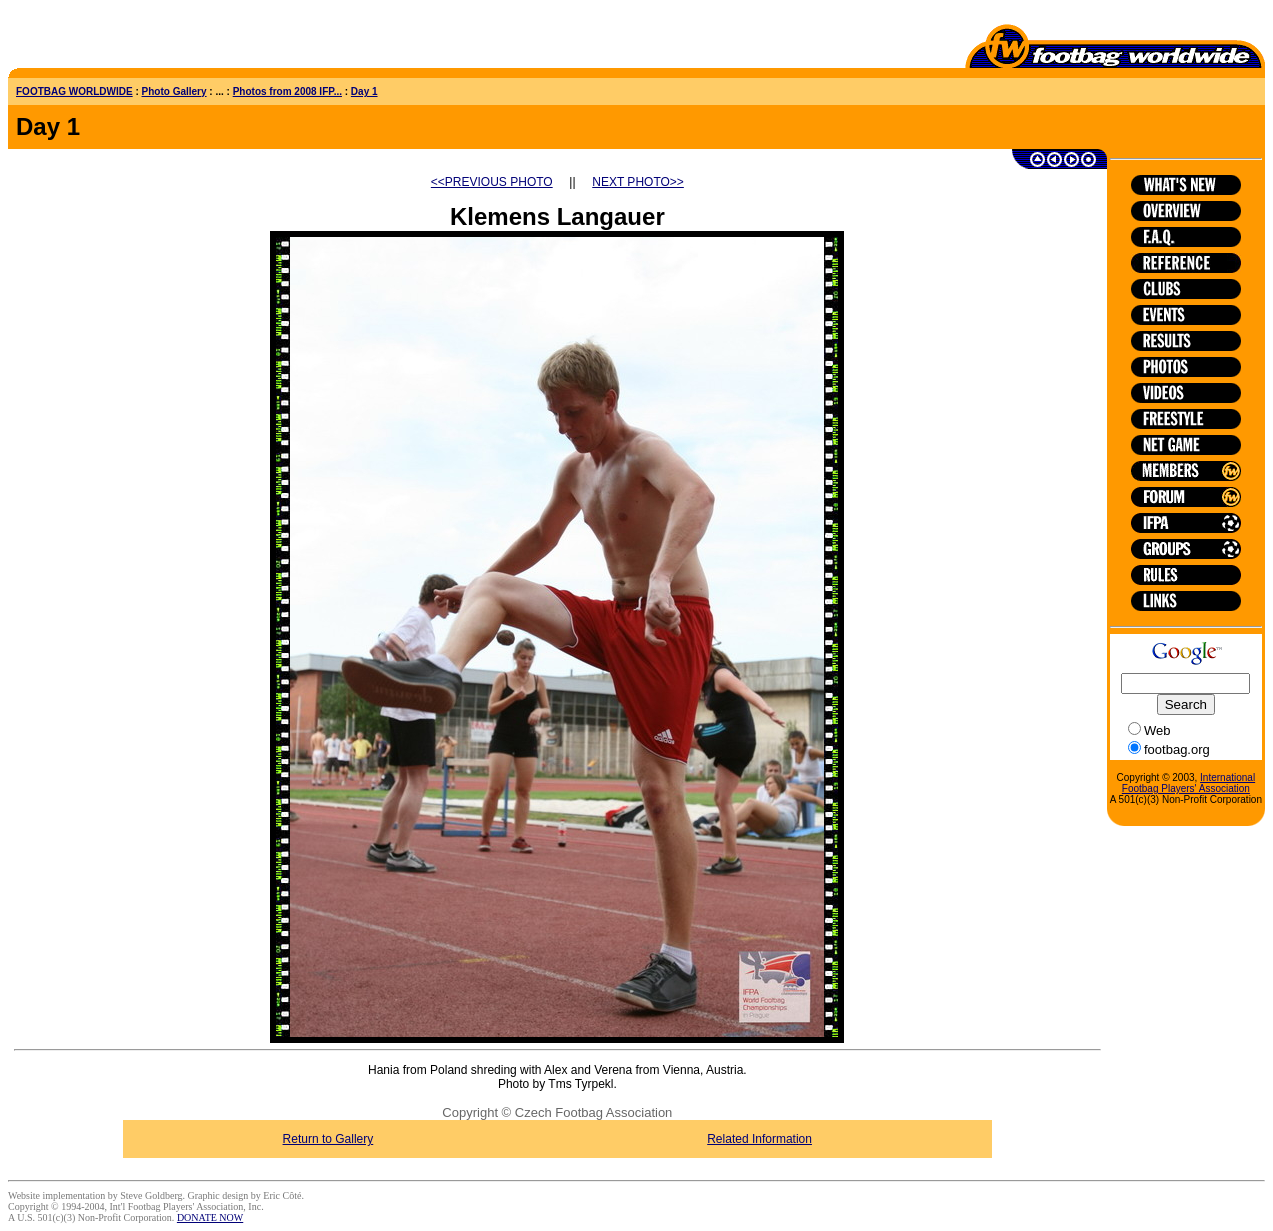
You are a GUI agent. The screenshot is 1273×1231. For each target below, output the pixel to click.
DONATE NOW (210, 1217)
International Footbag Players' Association (1188, 783)
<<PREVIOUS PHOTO (492, 182)
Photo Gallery (174, 91)
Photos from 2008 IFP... (287, 91)
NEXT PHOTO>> (638, 182)
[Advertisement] (125, 38)
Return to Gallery (328, 1139)
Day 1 (364, 91)
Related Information (759, 1139)
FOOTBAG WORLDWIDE (74, 91)
